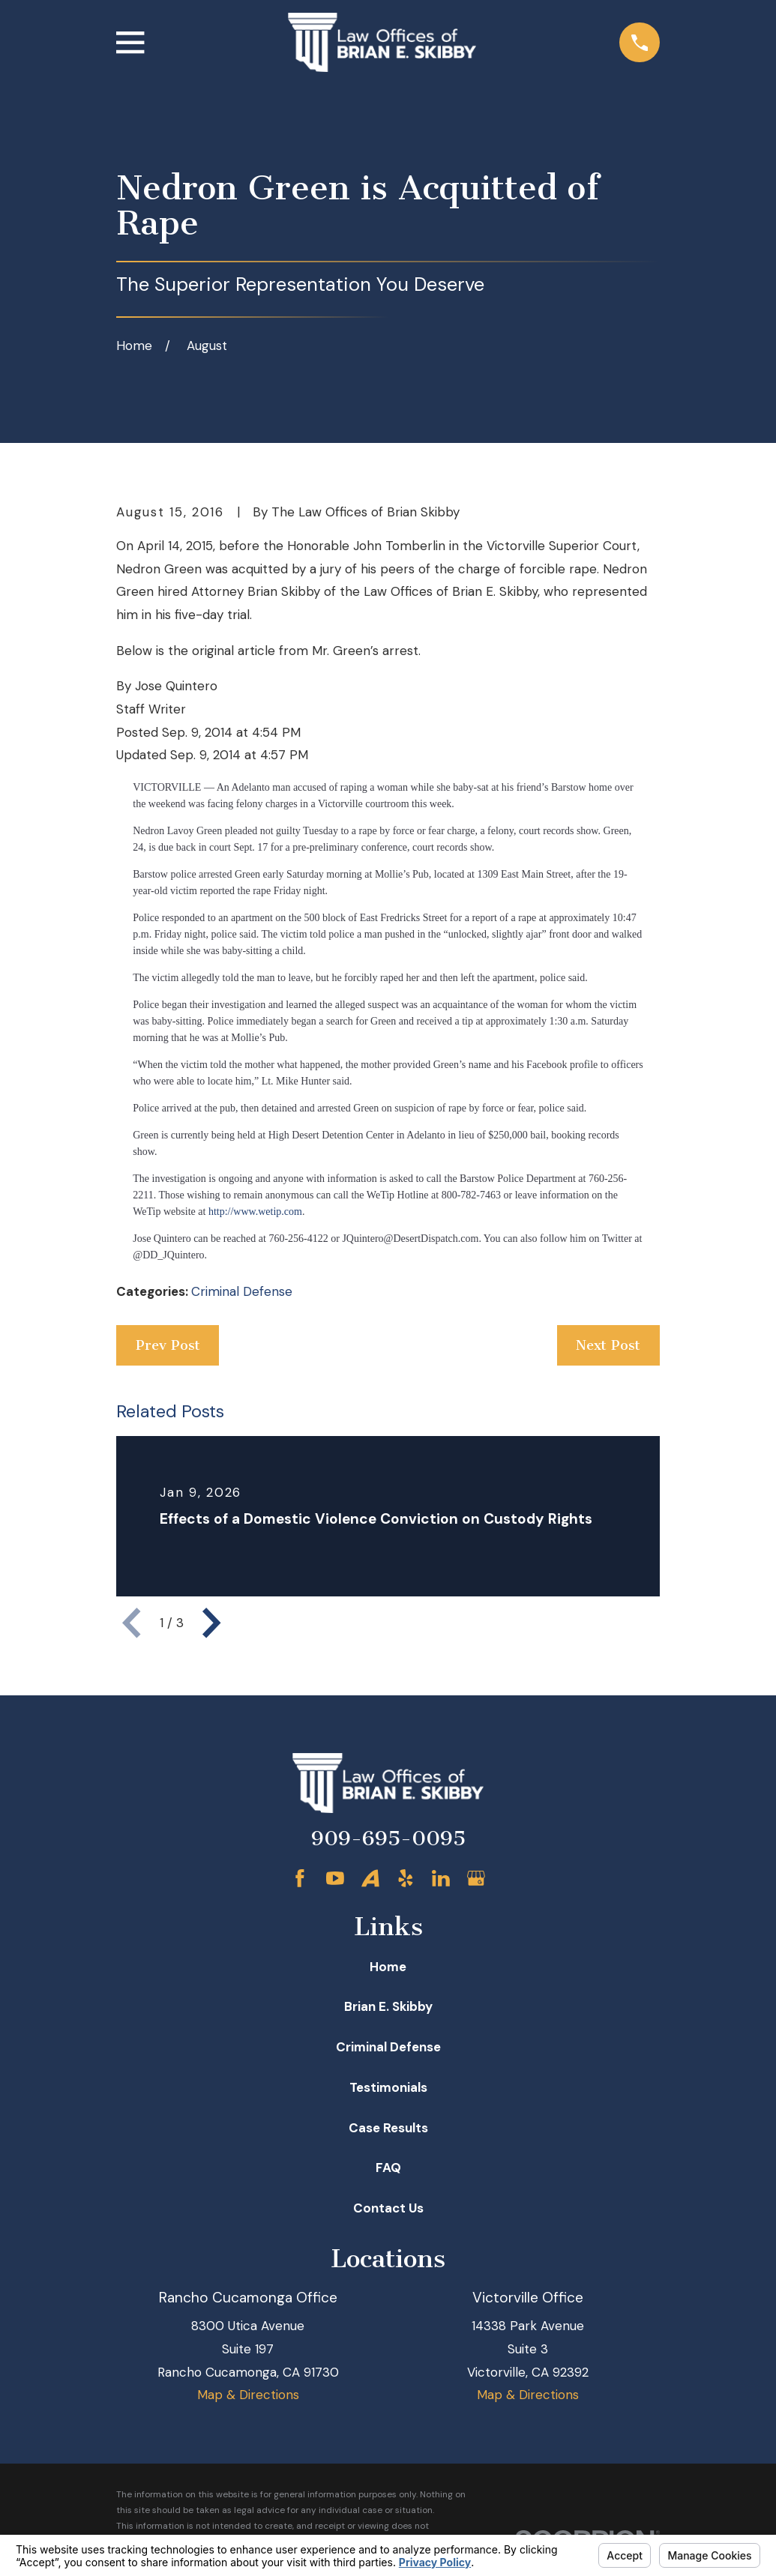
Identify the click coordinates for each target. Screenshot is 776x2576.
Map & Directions (248, 2394)
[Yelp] (406, 1878)
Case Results (388, 2128)
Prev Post (168, 1345)
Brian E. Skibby (388, 2006)
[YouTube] (335, 1878)
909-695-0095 (388, 1838)
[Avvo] (370, 1878)
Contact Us (388, 2208)
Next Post (608, 1345)
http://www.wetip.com (255, 1211)
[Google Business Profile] (476, 1878)
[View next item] (211, 1623)
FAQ (388, 2167)
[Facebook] (300, 1878)
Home (388, 1966)
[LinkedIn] (441, 1878)
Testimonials (388, 2087)
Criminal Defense (241, 1291)
